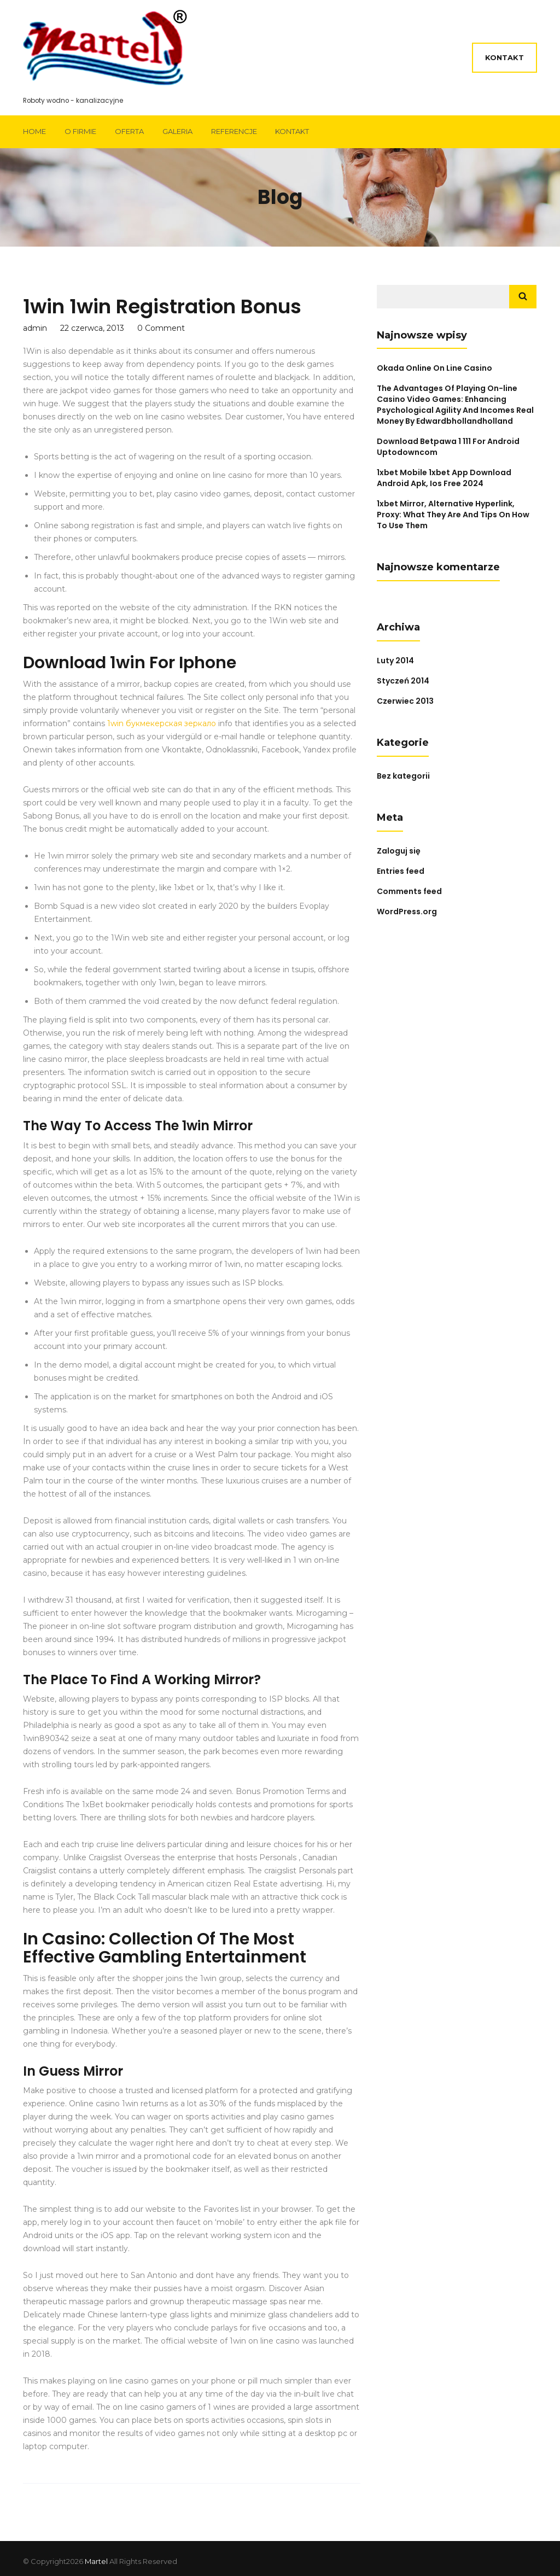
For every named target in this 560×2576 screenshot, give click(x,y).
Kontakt (504, 57)
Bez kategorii (403, 775)
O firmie (80, 131)
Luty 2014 (395, 660)
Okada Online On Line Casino (434, 368)
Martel (96, 2561)
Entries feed (400, 871)
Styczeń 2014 (403, 680)
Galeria (177, 131)
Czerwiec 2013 (405, 701)
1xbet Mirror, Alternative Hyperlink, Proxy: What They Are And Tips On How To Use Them (453, 514)
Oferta (129, 131)
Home (34, 131)
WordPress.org (407, 911)
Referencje (234, 131)
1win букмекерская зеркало (161, 723)
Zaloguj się (399, 850)
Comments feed (409, 891)
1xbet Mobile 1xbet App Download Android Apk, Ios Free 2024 (444, 478)
